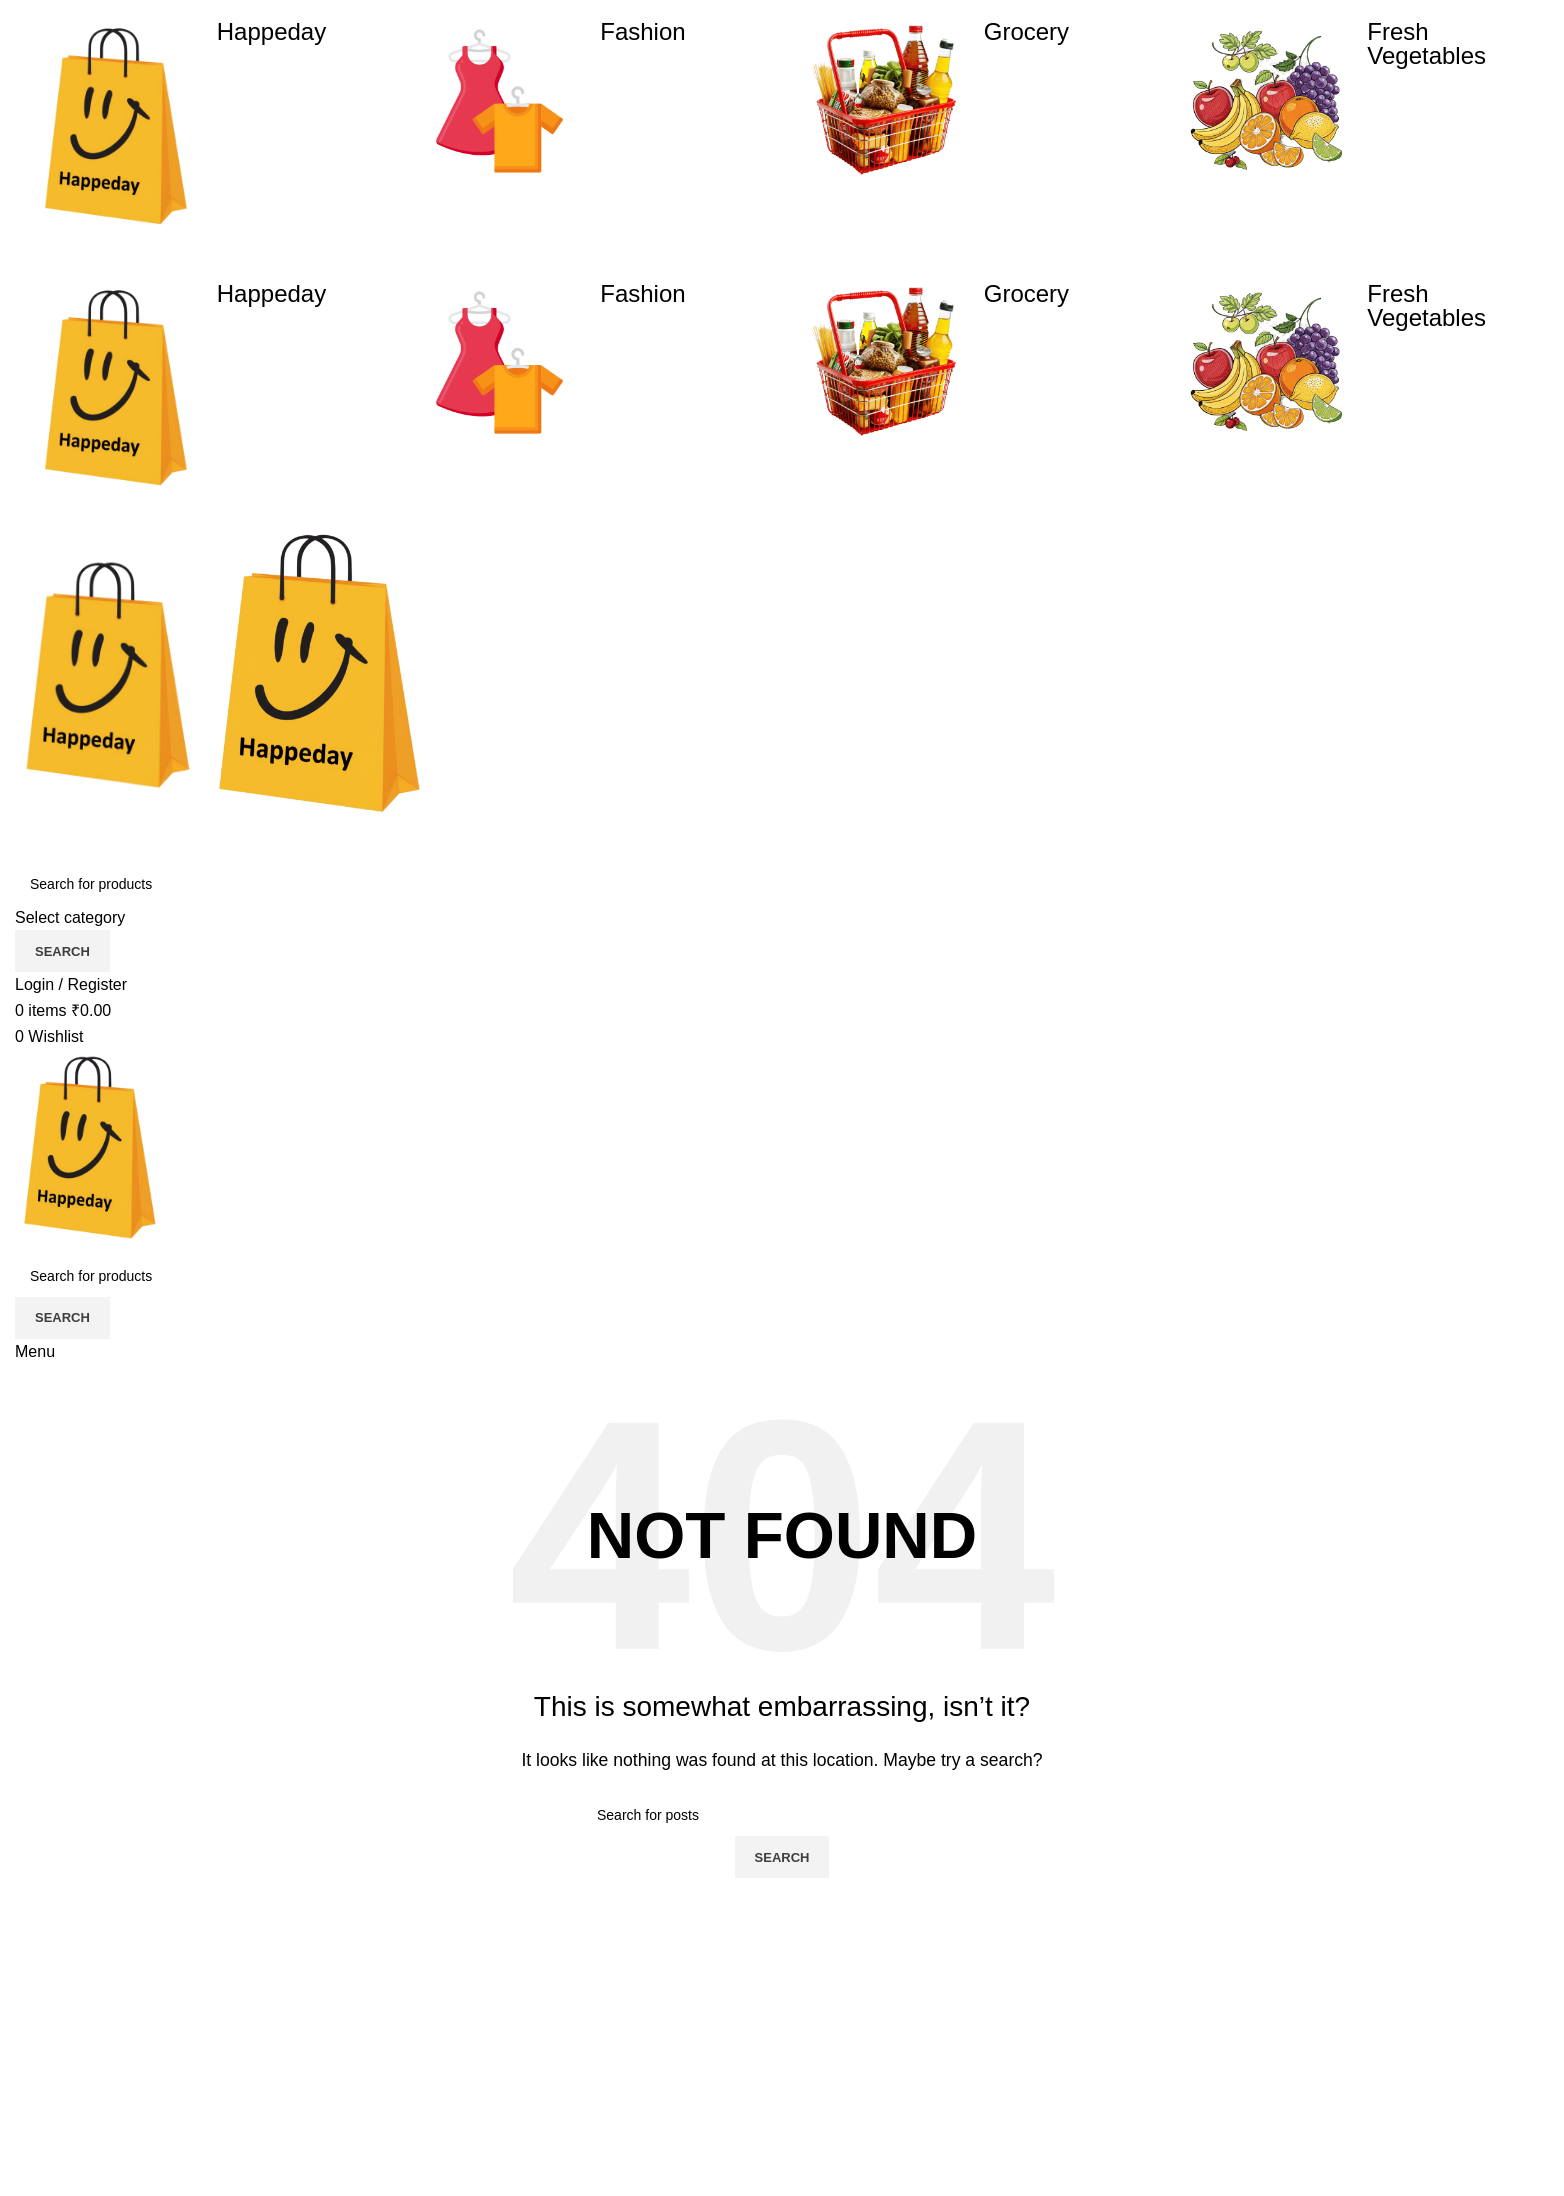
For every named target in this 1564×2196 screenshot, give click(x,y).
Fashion (642, 31)
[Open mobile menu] (35, 1351)
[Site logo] (110, 679)
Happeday (271, 31)
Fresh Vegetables (1426, 43)
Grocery (1026, 31)
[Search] (782, 884)
